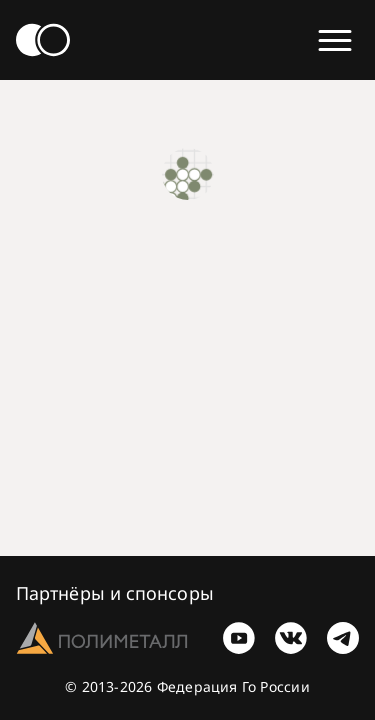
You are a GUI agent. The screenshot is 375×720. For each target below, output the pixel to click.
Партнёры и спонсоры (115, 593)
